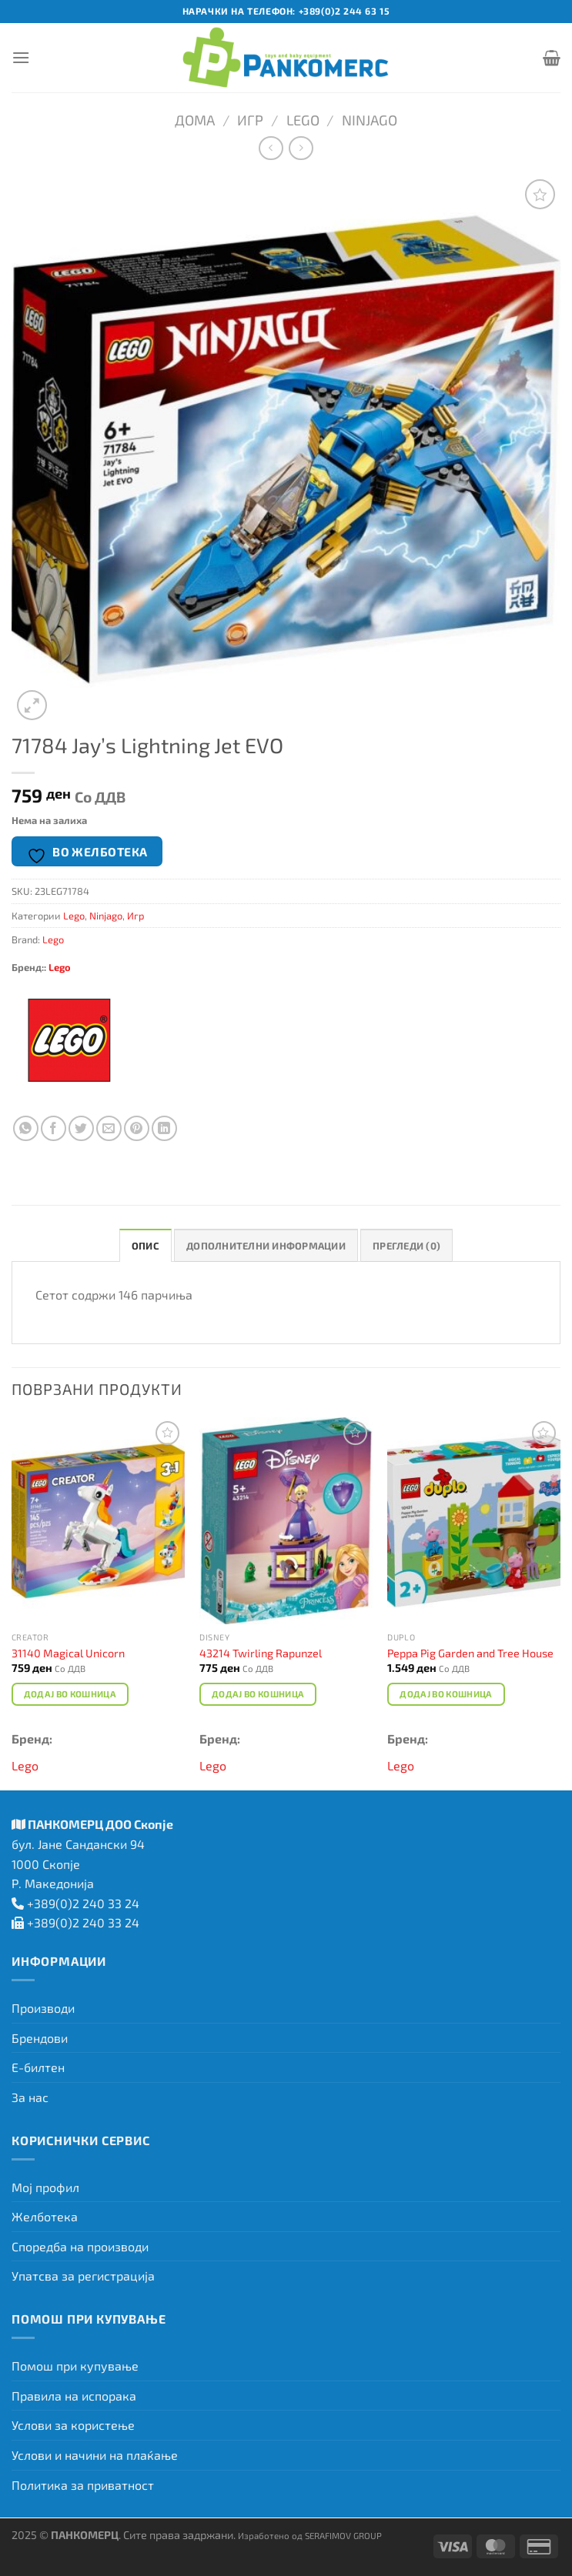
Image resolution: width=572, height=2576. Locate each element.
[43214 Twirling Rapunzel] (286, 1520)
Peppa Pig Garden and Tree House (470, 1653)
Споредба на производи (80, 2246)
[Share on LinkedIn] (164, 1128)
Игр (250, 120)
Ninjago (369, 120)
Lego (302, 120)
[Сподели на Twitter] (81, 1128)
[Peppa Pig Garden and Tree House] (473, 1520)
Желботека (45, 2216)
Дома (195, 120)
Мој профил (45, 2187)
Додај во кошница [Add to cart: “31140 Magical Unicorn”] (70, 1693)
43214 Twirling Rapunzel (260, 1653)
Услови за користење (73, 2425)
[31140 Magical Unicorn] (98, 1520)
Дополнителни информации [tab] (266, 1246)
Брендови (40, 2037)
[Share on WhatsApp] (25, 1128)
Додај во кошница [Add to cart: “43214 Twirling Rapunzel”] (258, 1693)
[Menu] (21, 57)
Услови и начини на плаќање (95, 2455)
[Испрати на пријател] (109, 1128)
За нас (30, 2097)
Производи (43, 2007)
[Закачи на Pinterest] (136, 1128)
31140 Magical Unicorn (68, 1653)
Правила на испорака (74, 2395)
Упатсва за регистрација (83, 2275)
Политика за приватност (83, 2485)
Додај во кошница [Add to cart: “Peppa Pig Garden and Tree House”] (446, 1693)
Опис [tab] (145, 1246)
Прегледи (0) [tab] (406, 1246)
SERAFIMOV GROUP (343, 2535)
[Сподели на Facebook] (53, 1128)
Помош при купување (75, 2365)
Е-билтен (38, 2067)
